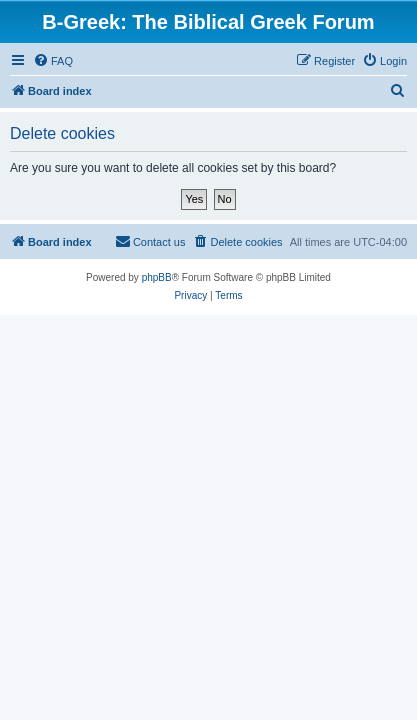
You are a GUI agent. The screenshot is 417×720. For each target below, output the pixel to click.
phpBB (157, 277)
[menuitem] (53, 61)
